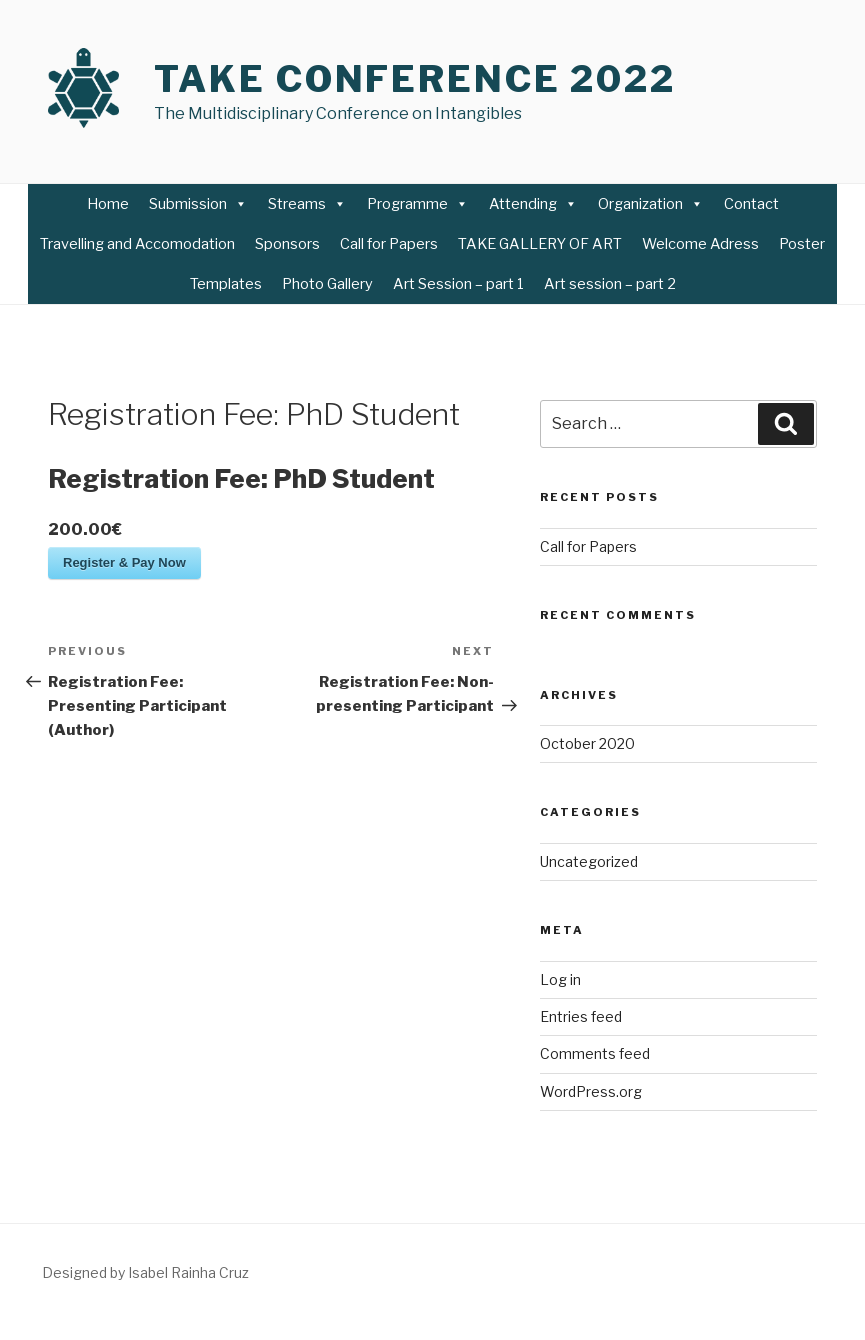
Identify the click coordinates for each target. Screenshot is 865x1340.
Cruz (232, 1272)
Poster (802, 244)
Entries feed (581, 1016)
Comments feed (595, 1053)
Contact (751, 204)
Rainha (192, 1272)
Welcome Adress (700, 244)
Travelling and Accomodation (137, 244)
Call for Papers (389, 244)
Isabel (148, 1272)
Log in (560, 979)
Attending (533, 204)
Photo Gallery (327, 284)
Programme (418, 204)
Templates (226, 284)
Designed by (85, 1272)
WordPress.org (591, 1091)
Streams (307, 204)
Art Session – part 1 (458, 284)
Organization (651, 204)
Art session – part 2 (610, 284)
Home (108, 204)
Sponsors (287, 244)
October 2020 (587, 743)
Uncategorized (589, 861)
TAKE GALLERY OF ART (540, 244)
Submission (198, 204)
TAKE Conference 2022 (415, 79)
